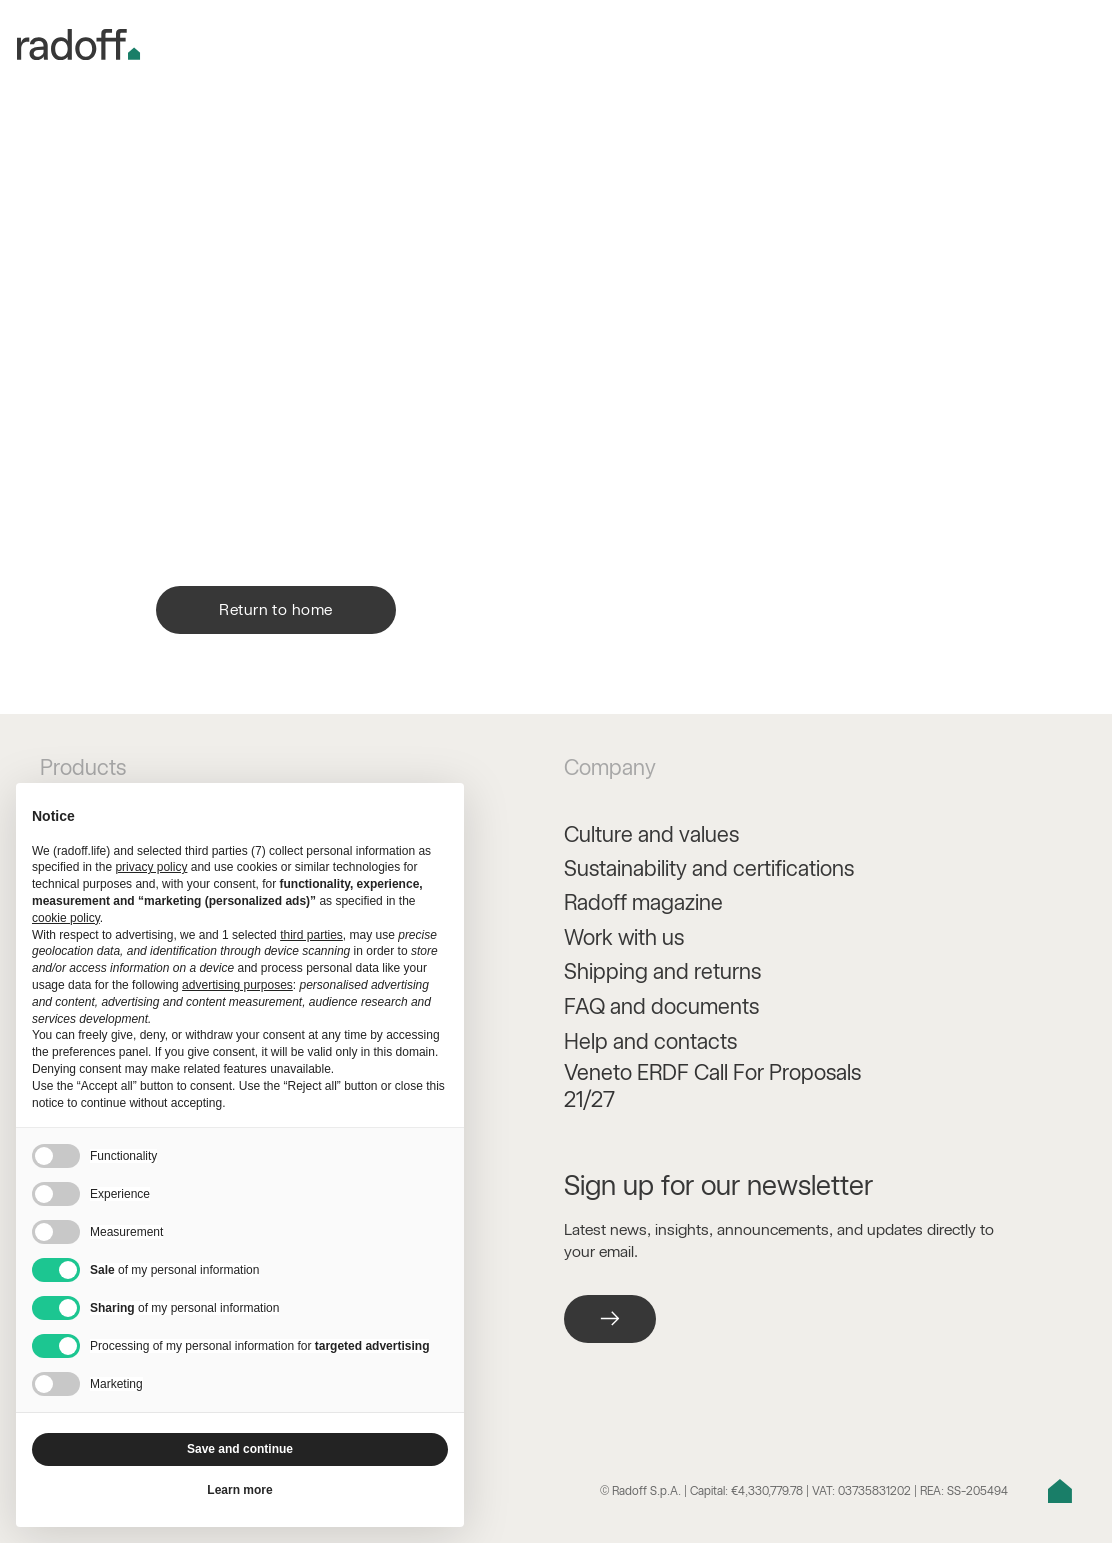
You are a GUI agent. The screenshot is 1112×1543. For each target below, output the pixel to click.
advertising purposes (237, 985)
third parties (311, 935)
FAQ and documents (661, 1006)
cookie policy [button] (66, 918)
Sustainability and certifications (709, 868)
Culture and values (651, 834)
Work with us (624, 937)
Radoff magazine (643, 902)
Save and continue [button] (240, 1449)
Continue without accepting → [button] (348, 808)
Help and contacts (650, 1041)
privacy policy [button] (151, 867)
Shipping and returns (662, 971)
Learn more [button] (239, 1490)
